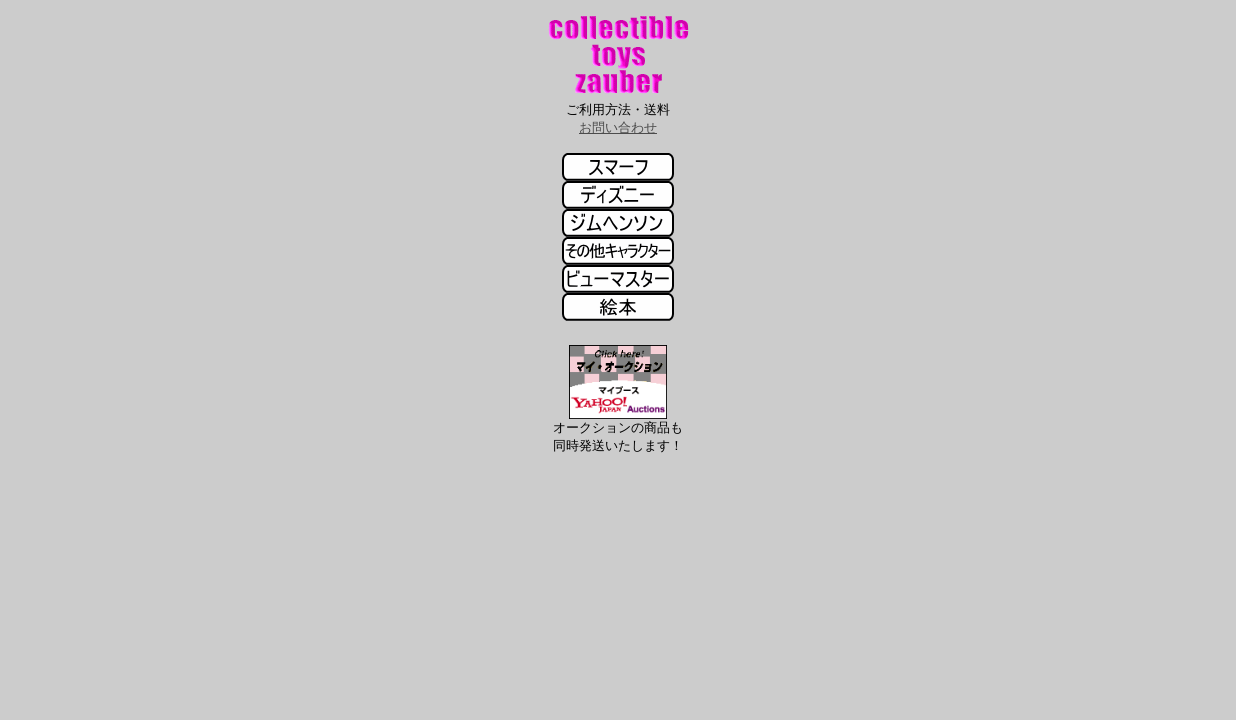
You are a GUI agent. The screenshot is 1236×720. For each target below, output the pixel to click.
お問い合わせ (618, 127)
